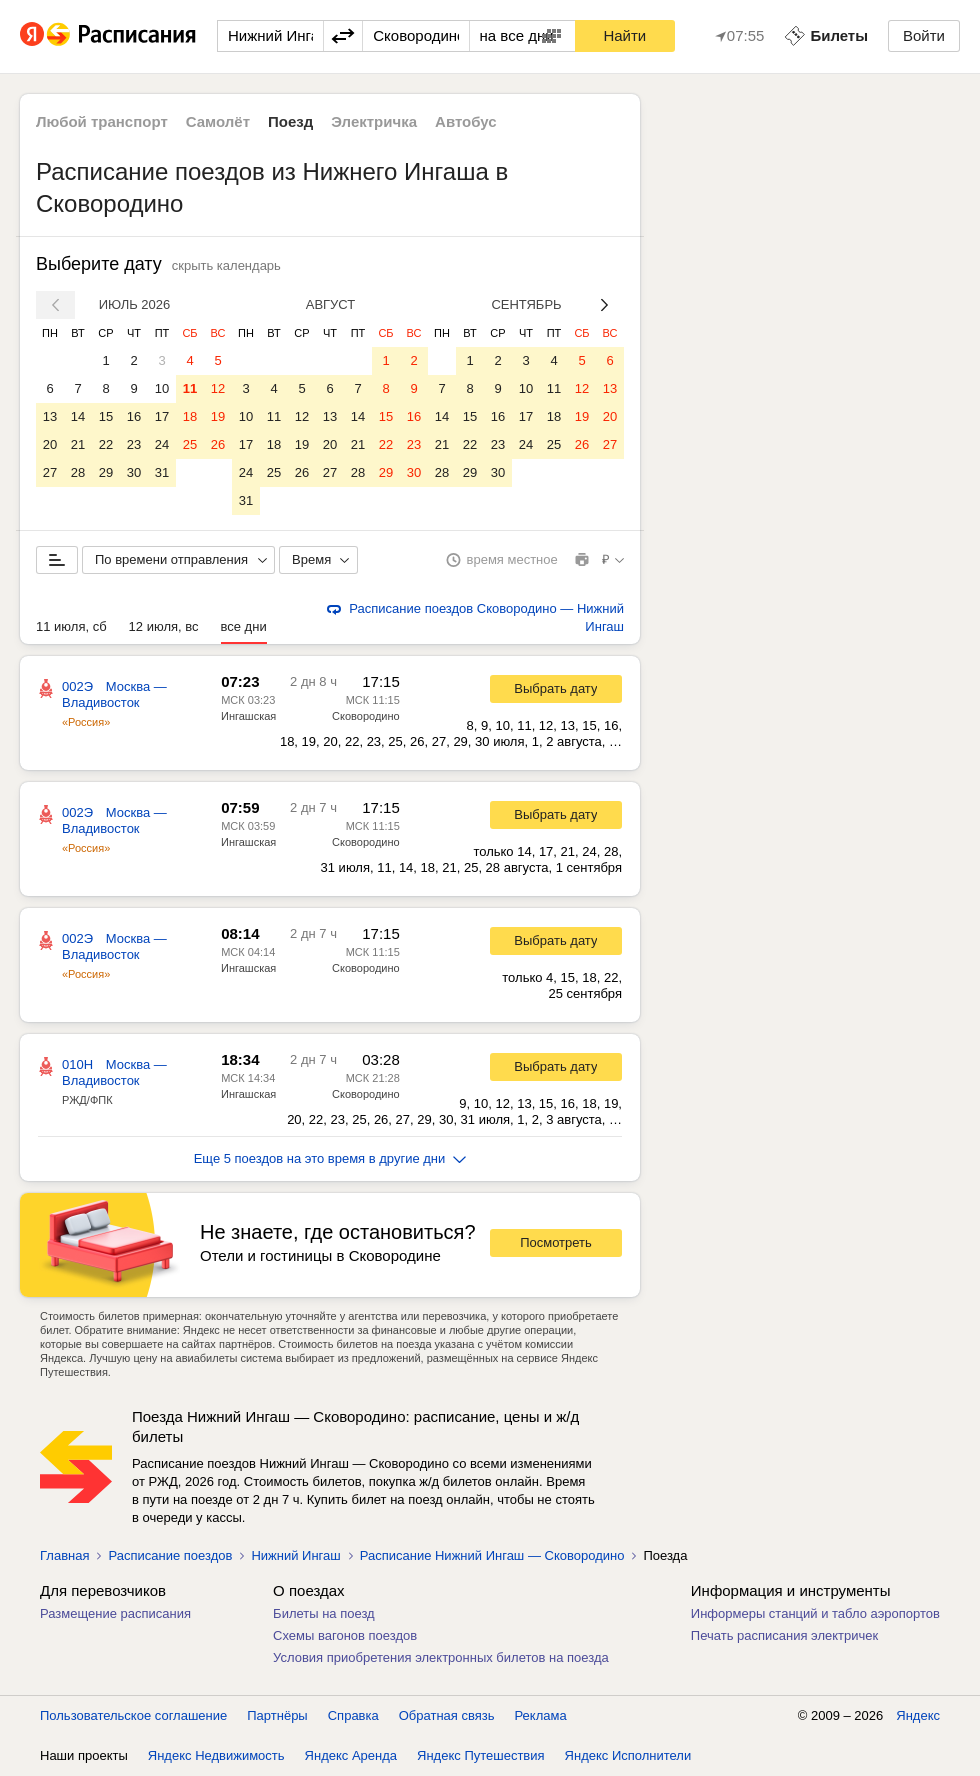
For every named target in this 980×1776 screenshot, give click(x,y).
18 (190, 416)
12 (218, 388)
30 (134, 472)
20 (50, 444)
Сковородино (366, 716)
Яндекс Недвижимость (216, 1755)
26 (218, 444)
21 (78, 444)
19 (218, 416)
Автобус (466, 121)
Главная (64, 1555)
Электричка (374, 121)
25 (190, 444)
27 (50, 472)
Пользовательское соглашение (133, 1715)
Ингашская (248, 716)
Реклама (541, 1715)
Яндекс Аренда (351, 1755)
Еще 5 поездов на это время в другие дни (330, 1158)
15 (106, 416)
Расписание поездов (170, 1555)
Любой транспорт (102, 121)
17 (162, 416)
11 (190, 388)
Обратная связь (447, 1715)
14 (78, 416)
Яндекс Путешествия (481, 1755)
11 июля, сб (71, 626)
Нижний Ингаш (295, 1555)
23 (134, 444)
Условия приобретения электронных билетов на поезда (441, 1657)
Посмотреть (556, 1242)
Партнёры (277, 1715)
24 (162, 444)
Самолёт (218, 121)
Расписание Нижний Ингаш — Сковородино (492, 1555)
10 (162, 388)
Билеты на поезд (324, 1613)
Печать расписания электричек (784, 1635)
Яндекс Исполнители (628, 1755)
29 (106, 472)
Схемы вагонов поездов (345, 1635)
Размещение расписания (115, 1613)
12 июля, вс (164, 626)
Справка (353, 1715)
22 (106, 444)
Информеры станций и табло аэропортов (815, 1613)
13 (50, 416)
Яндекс (918, 1715)
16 (134, 416)
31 (162, 472)
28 (78, 472)
